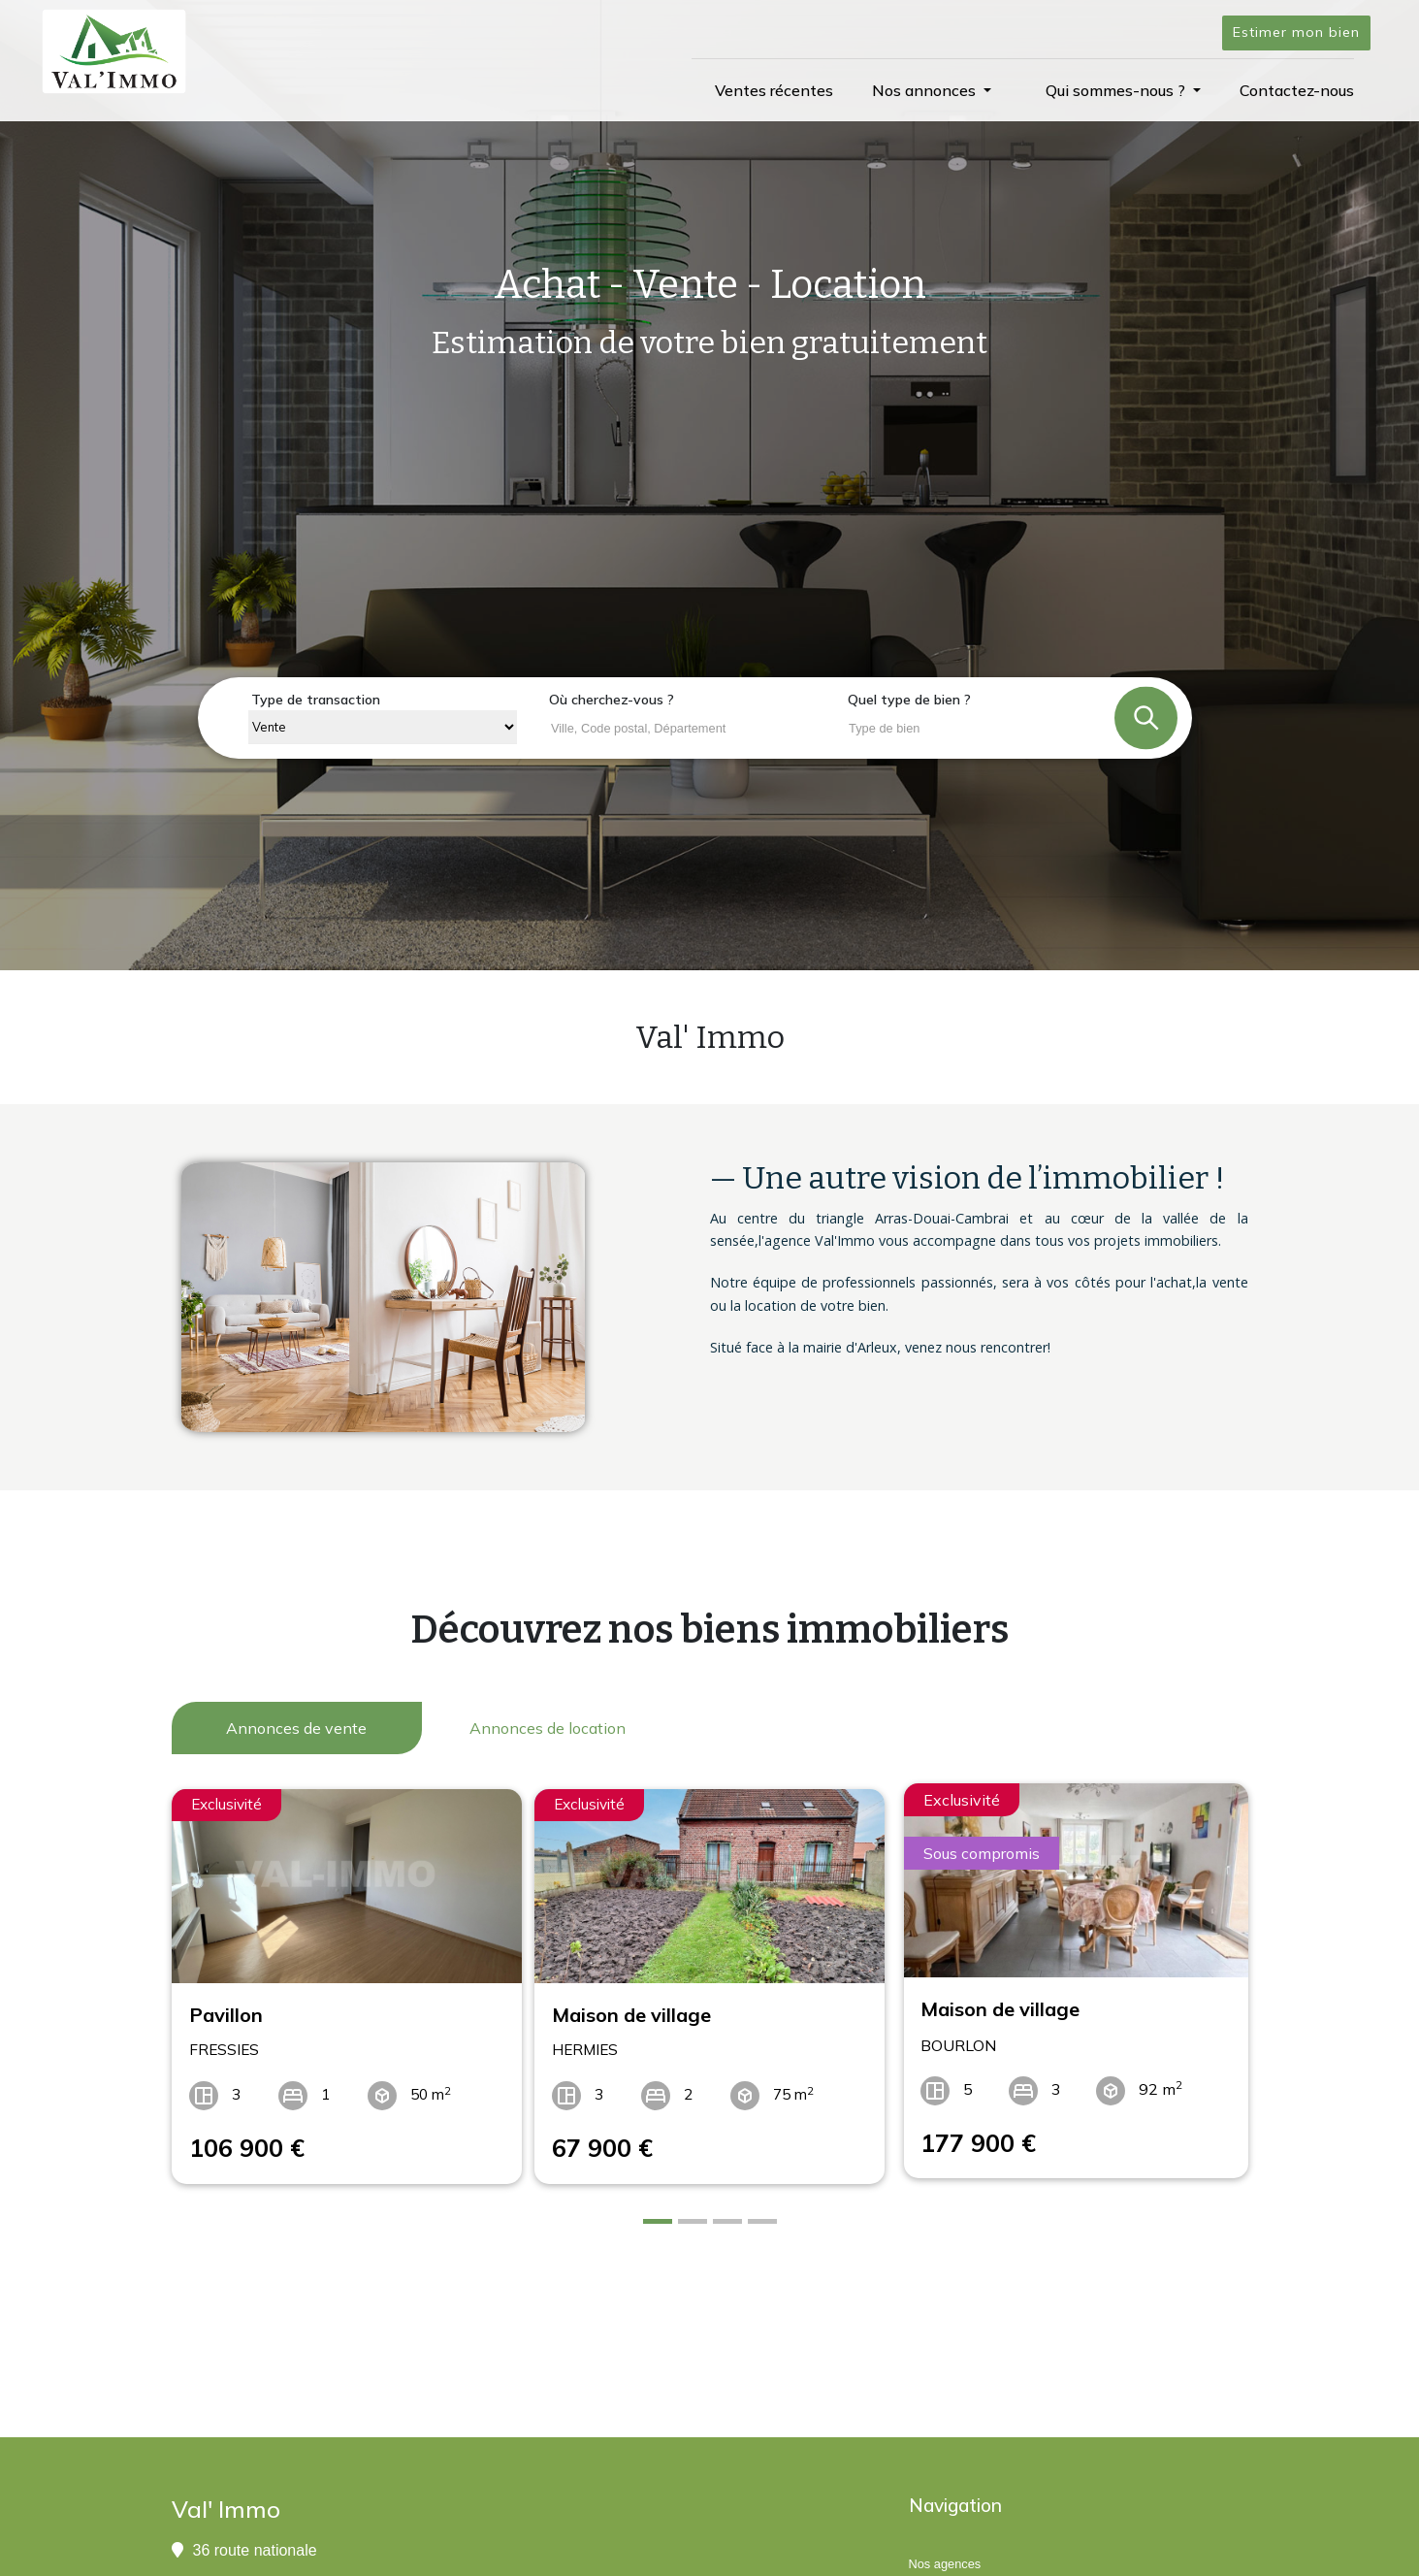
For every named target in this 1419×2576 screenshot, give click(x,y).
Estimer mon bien (1296, 32)
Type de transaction (315, 699)
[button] (931, 90)
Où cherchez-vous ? (611, 699)
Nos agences (945, 2551)
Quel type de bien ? (909, 699)
